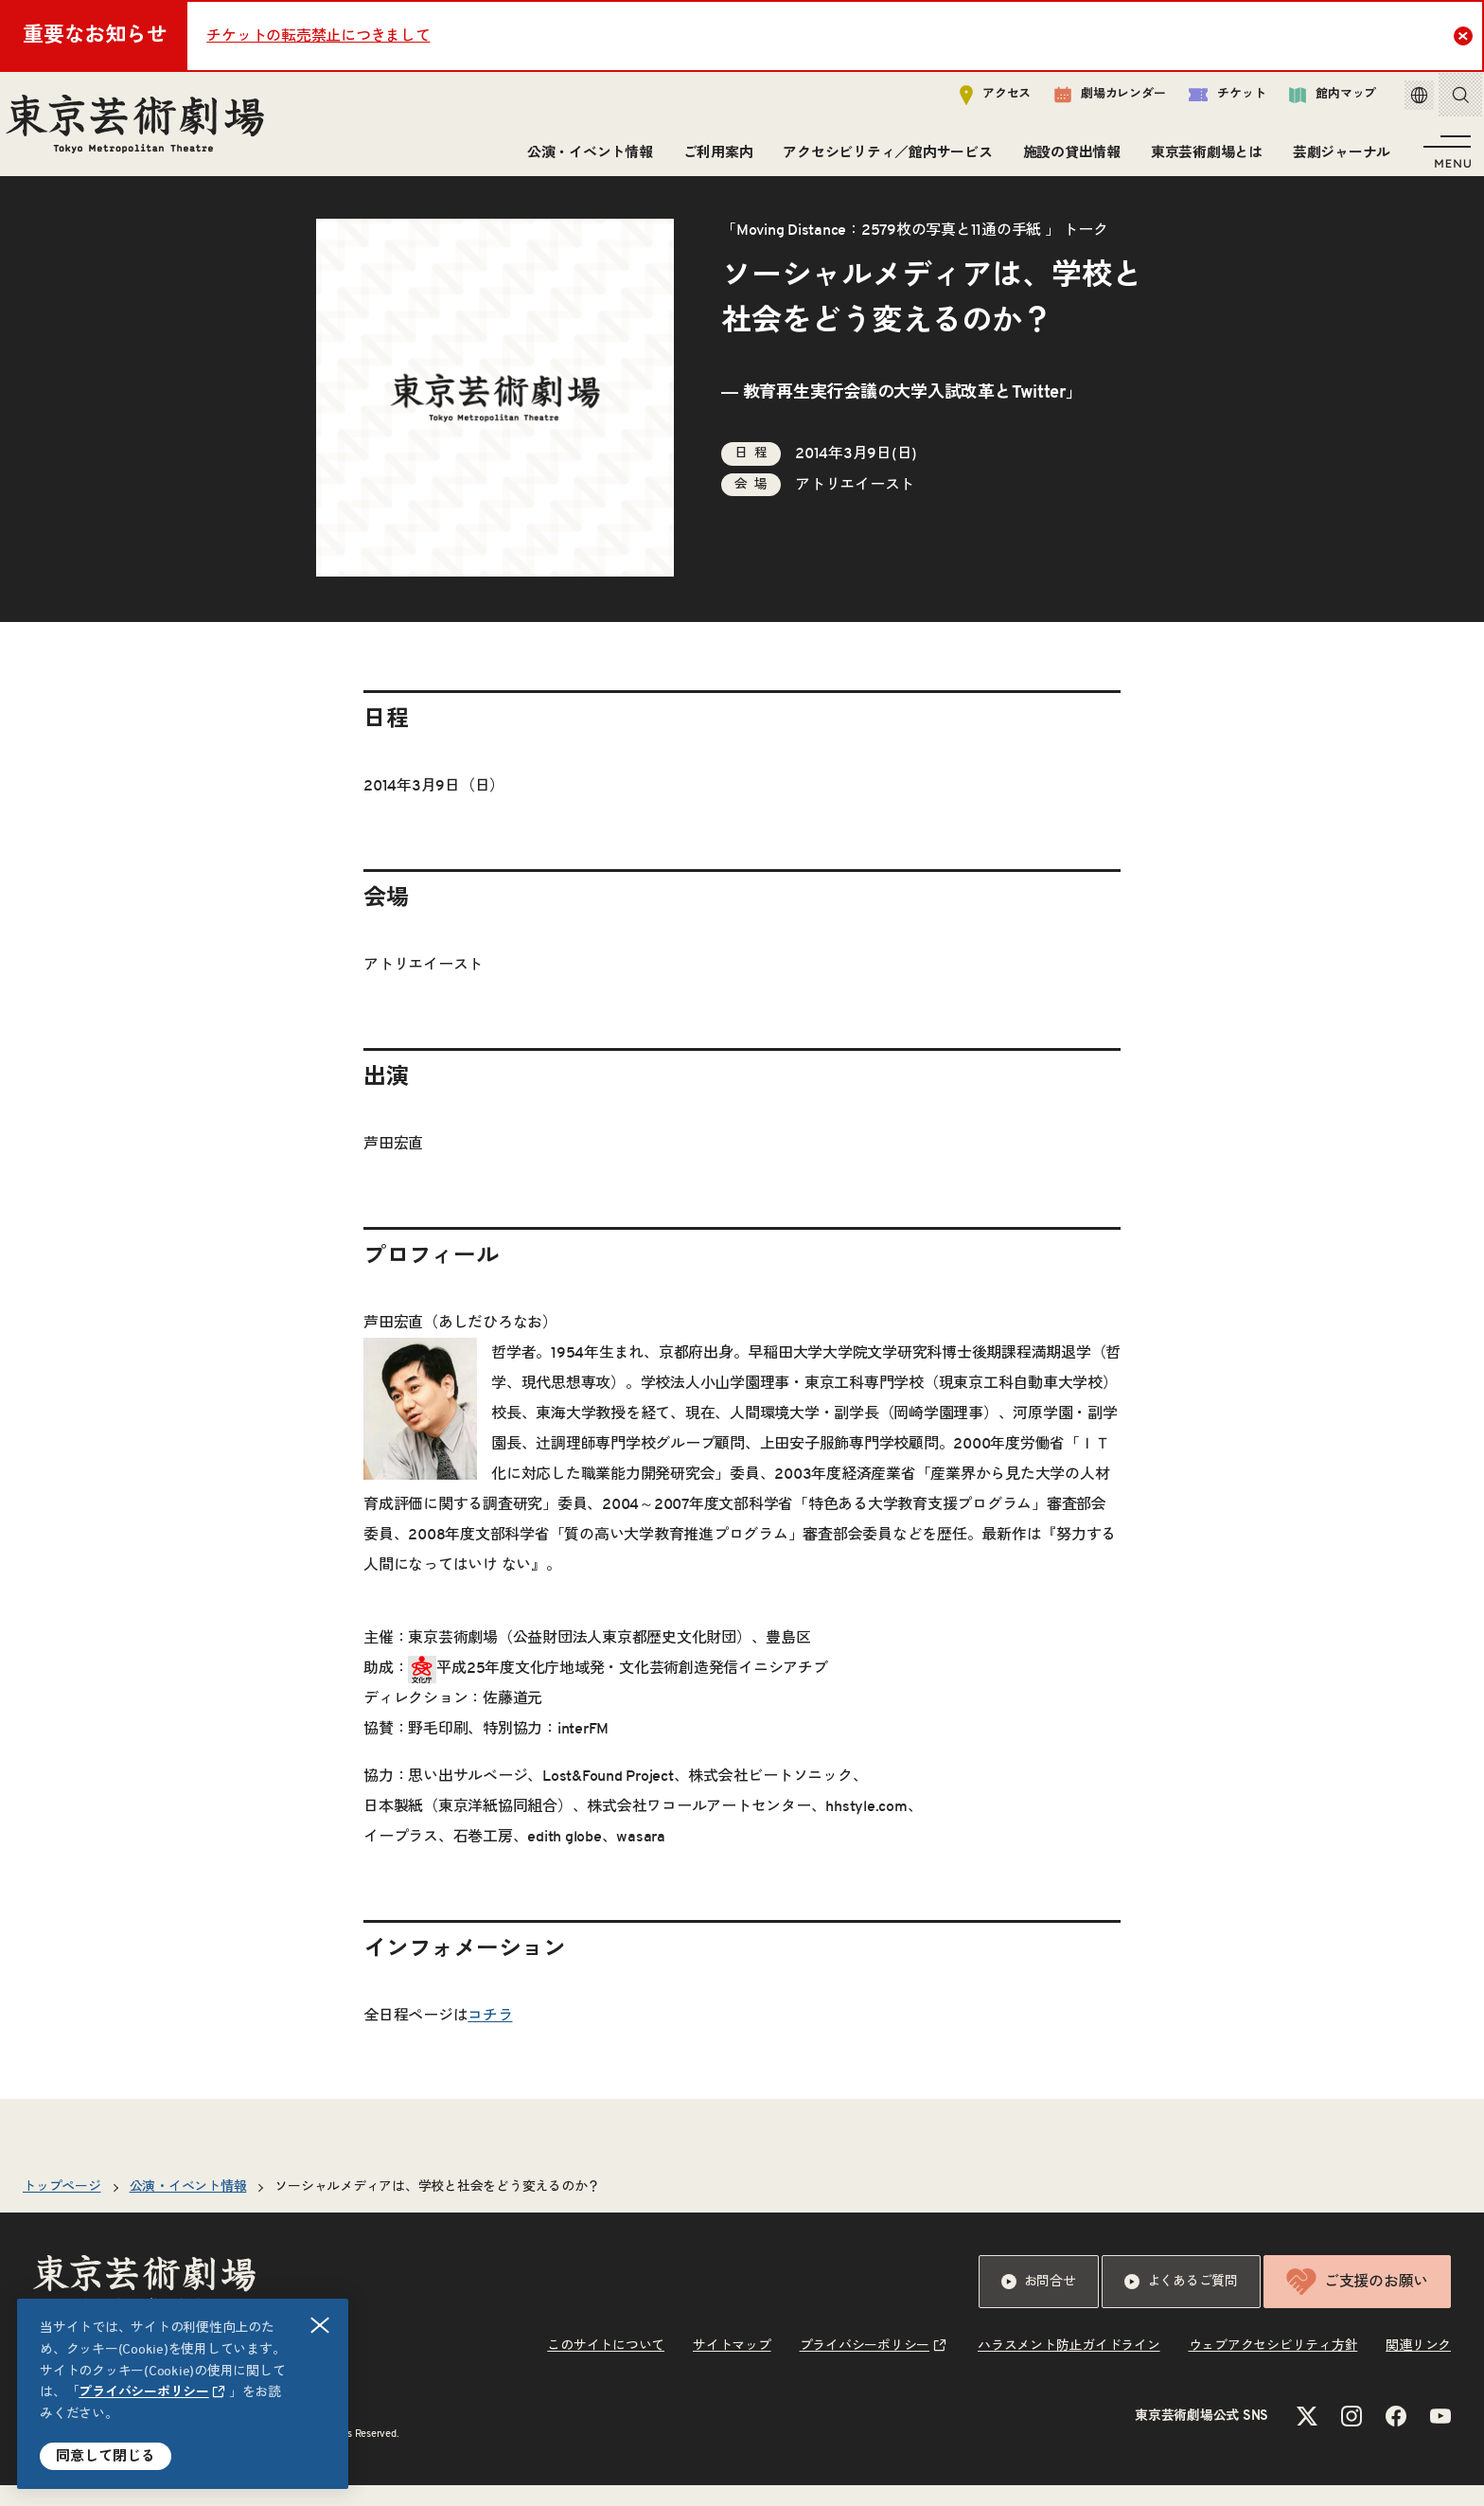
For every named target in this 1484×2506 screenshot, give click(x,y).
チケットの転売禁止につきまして (318, 36)
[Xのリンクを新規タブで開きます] (1307, 2436)
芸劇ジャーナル (1336, 158)
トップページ (62, 2207)
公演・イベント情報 (584, 158)
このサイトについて (605, 2366)
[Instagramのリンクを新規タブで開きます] (1351, 2436)
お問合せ (1038, 2302)
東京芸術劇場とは (1201, 158)
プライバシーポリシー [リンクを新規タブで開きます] (144, 2392)
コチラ (490, 2036)
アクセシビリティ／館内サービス (881, 158)
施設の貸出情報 (1066, 158)
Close (1465, 35)
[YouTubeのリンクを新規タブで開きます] (1440, 2436)
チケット (1207, 101)
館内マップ (1312, 101)
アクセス (975, 101)
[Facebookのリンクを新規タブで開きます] (1396, 2436)
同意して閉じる (105, 2456)
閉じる (320, 2326)
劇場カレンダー (1089, 101)
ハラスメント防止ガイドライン (1069, 2366)
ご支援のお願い (1357, 2302)
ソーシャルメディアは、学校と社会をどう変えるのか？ (437, 2207)
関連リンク (1418, 2366)
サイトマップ (732, 2366)
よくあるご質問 (1181, 2302)
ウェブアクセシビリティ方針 (1273, 2366)
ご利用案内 (713, 158)
